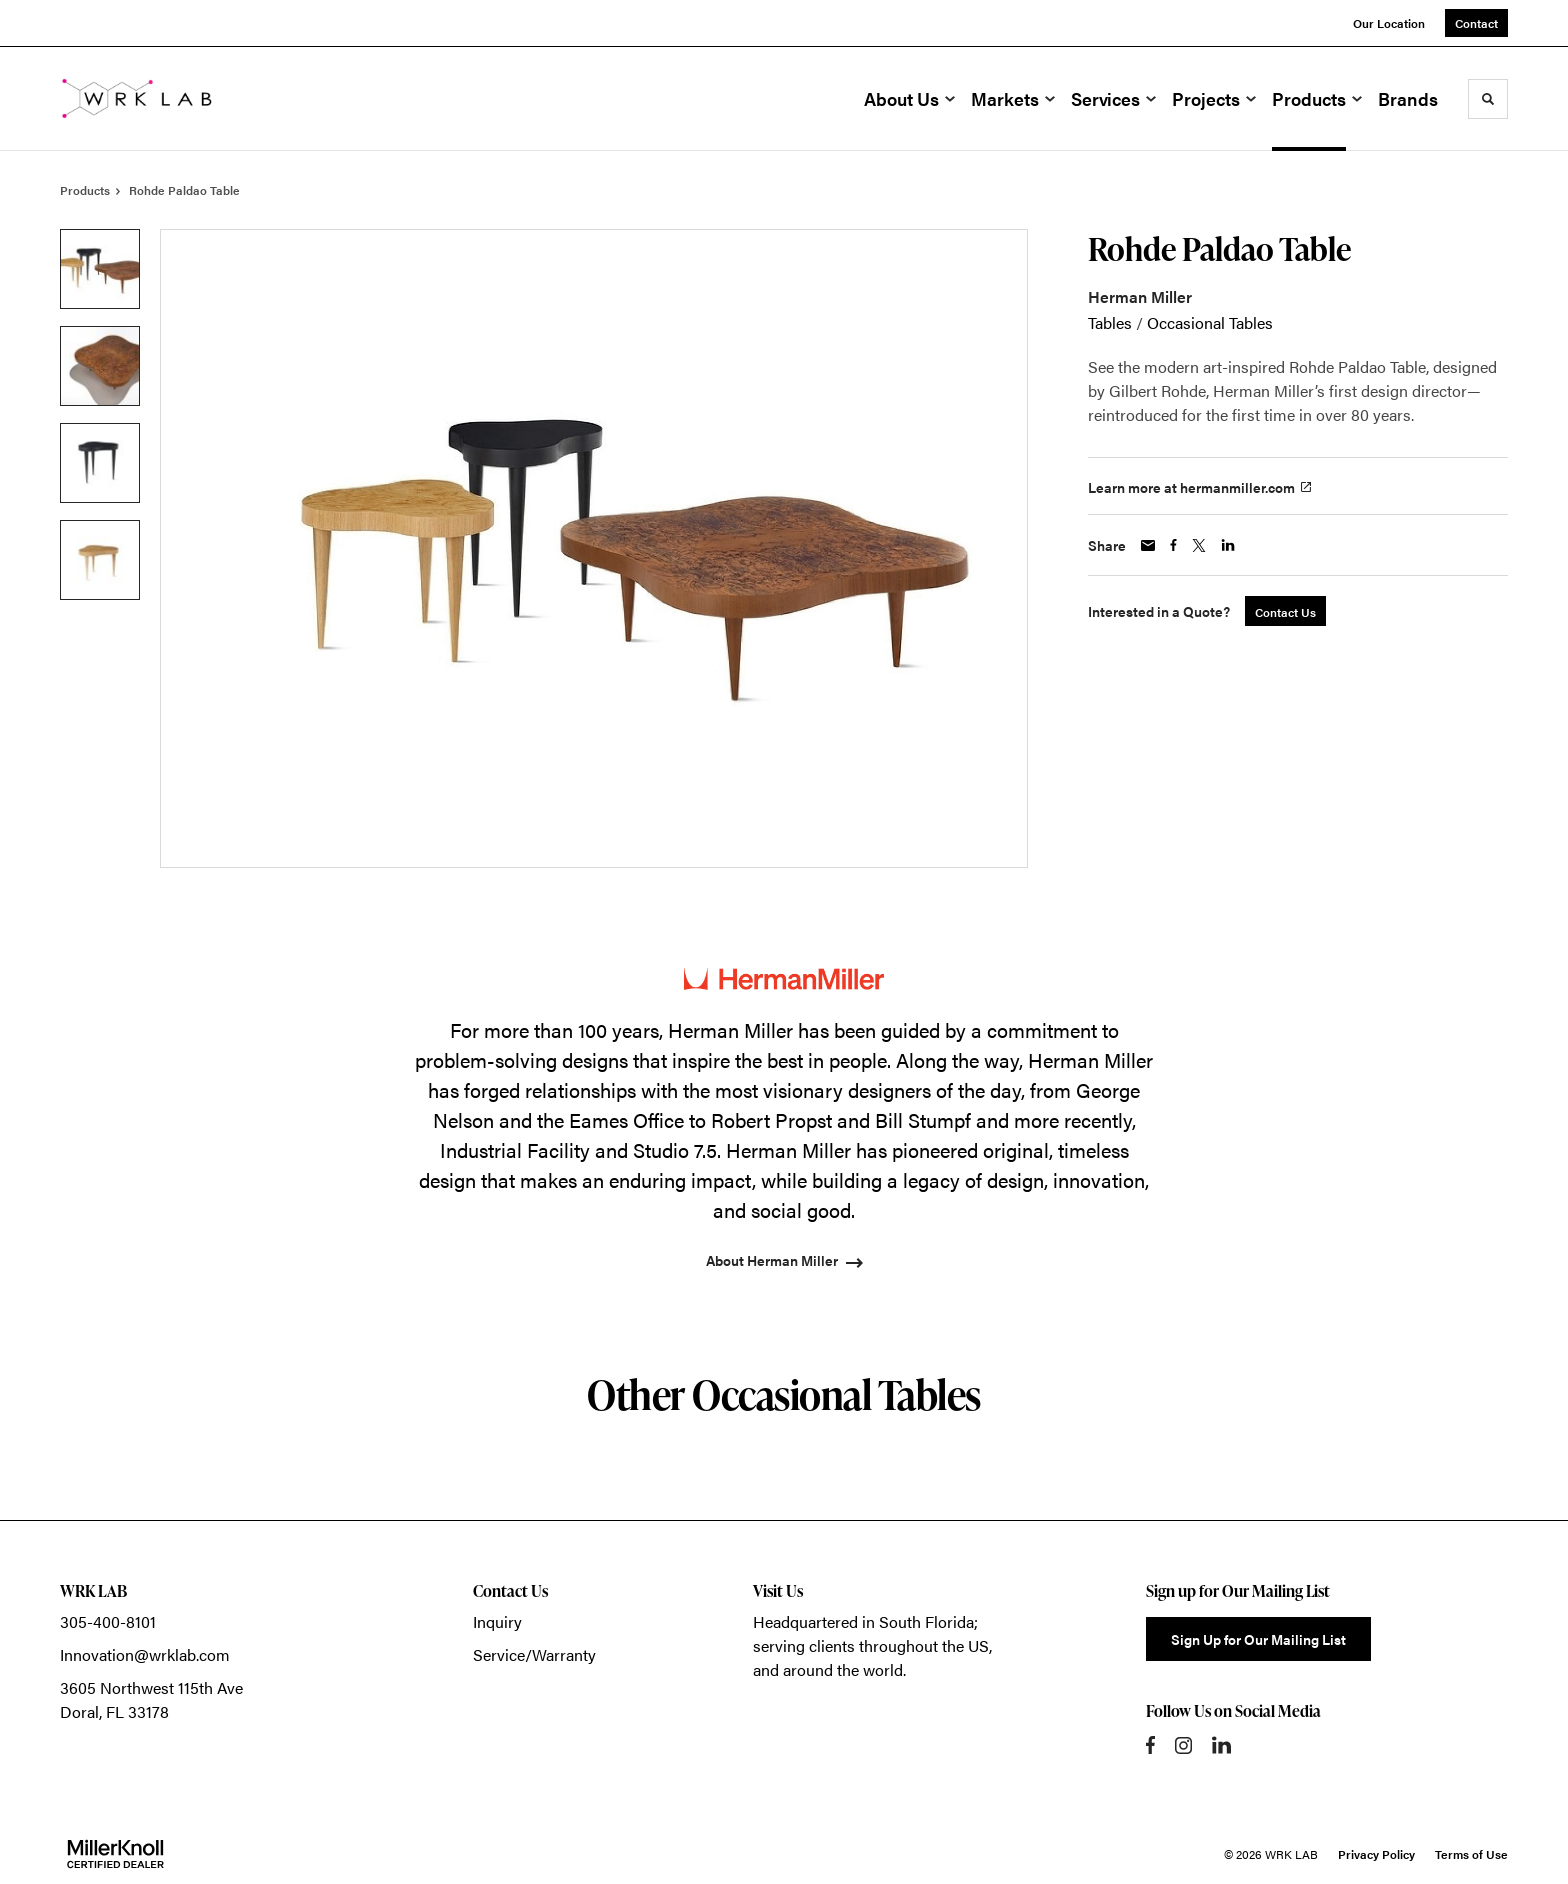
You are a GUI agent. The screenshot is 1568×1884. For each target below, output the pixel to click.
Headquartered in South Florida (863, 1621)
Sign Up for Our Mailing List (1258, 1639)
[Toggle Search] (1488, 99)
